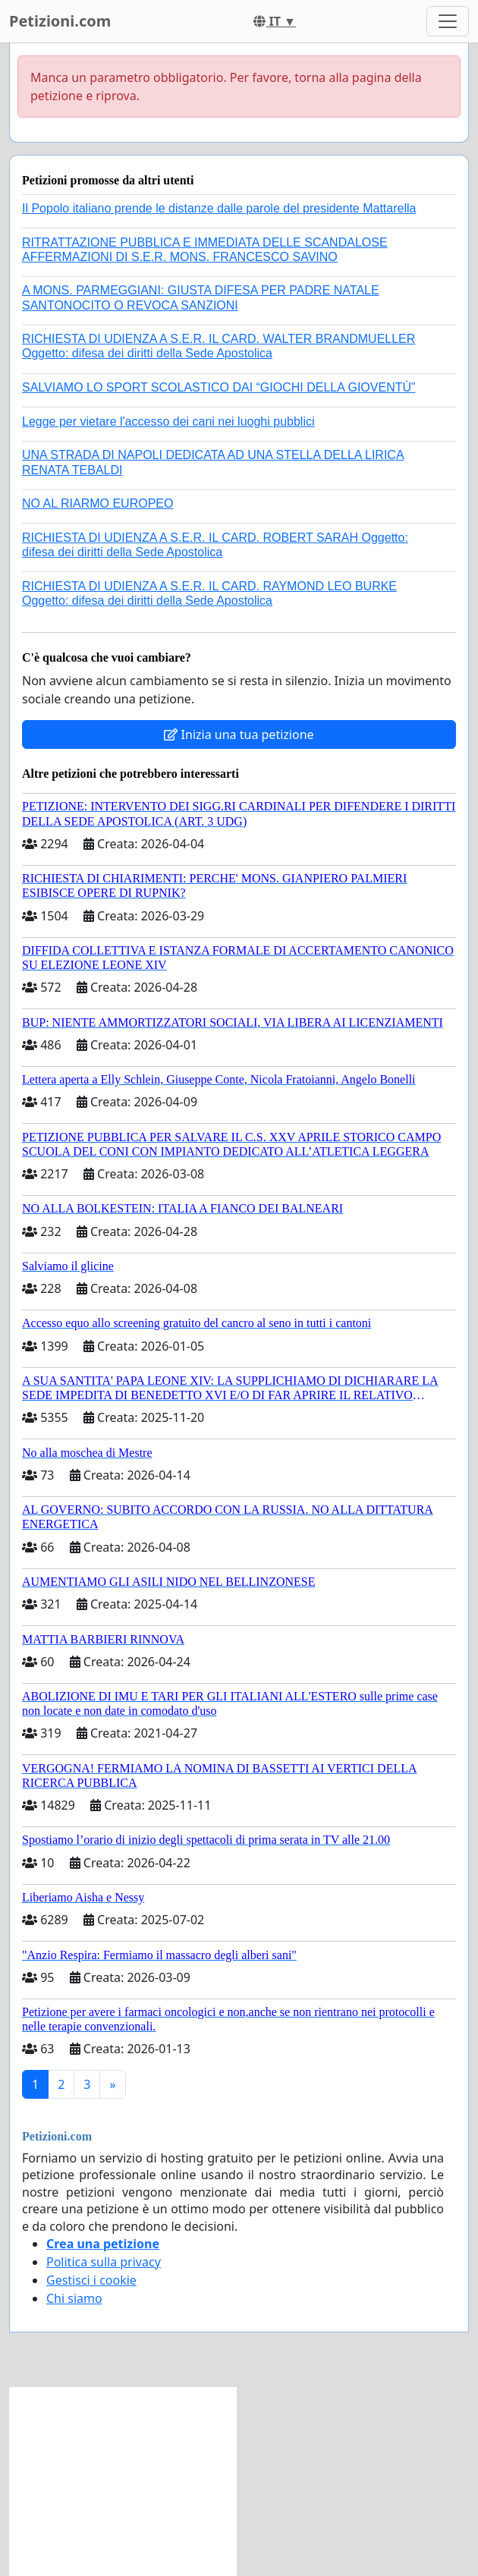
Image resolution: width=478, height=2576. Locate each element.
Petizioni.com (60, 21)
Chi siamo (74, 2298)
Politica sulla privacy (103, 2262)
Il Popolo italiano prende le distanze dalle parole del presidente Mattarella (219, 208)
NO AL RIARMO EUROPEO (97, 503)
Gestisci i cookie (91, 2280)
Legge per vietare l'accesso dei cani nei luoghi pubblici (168, 421)
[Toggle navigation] (447, 21)
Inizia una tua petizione (238, 734)
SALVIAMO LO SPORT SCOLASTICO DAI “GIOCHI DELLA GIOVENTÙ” (218, 387)
